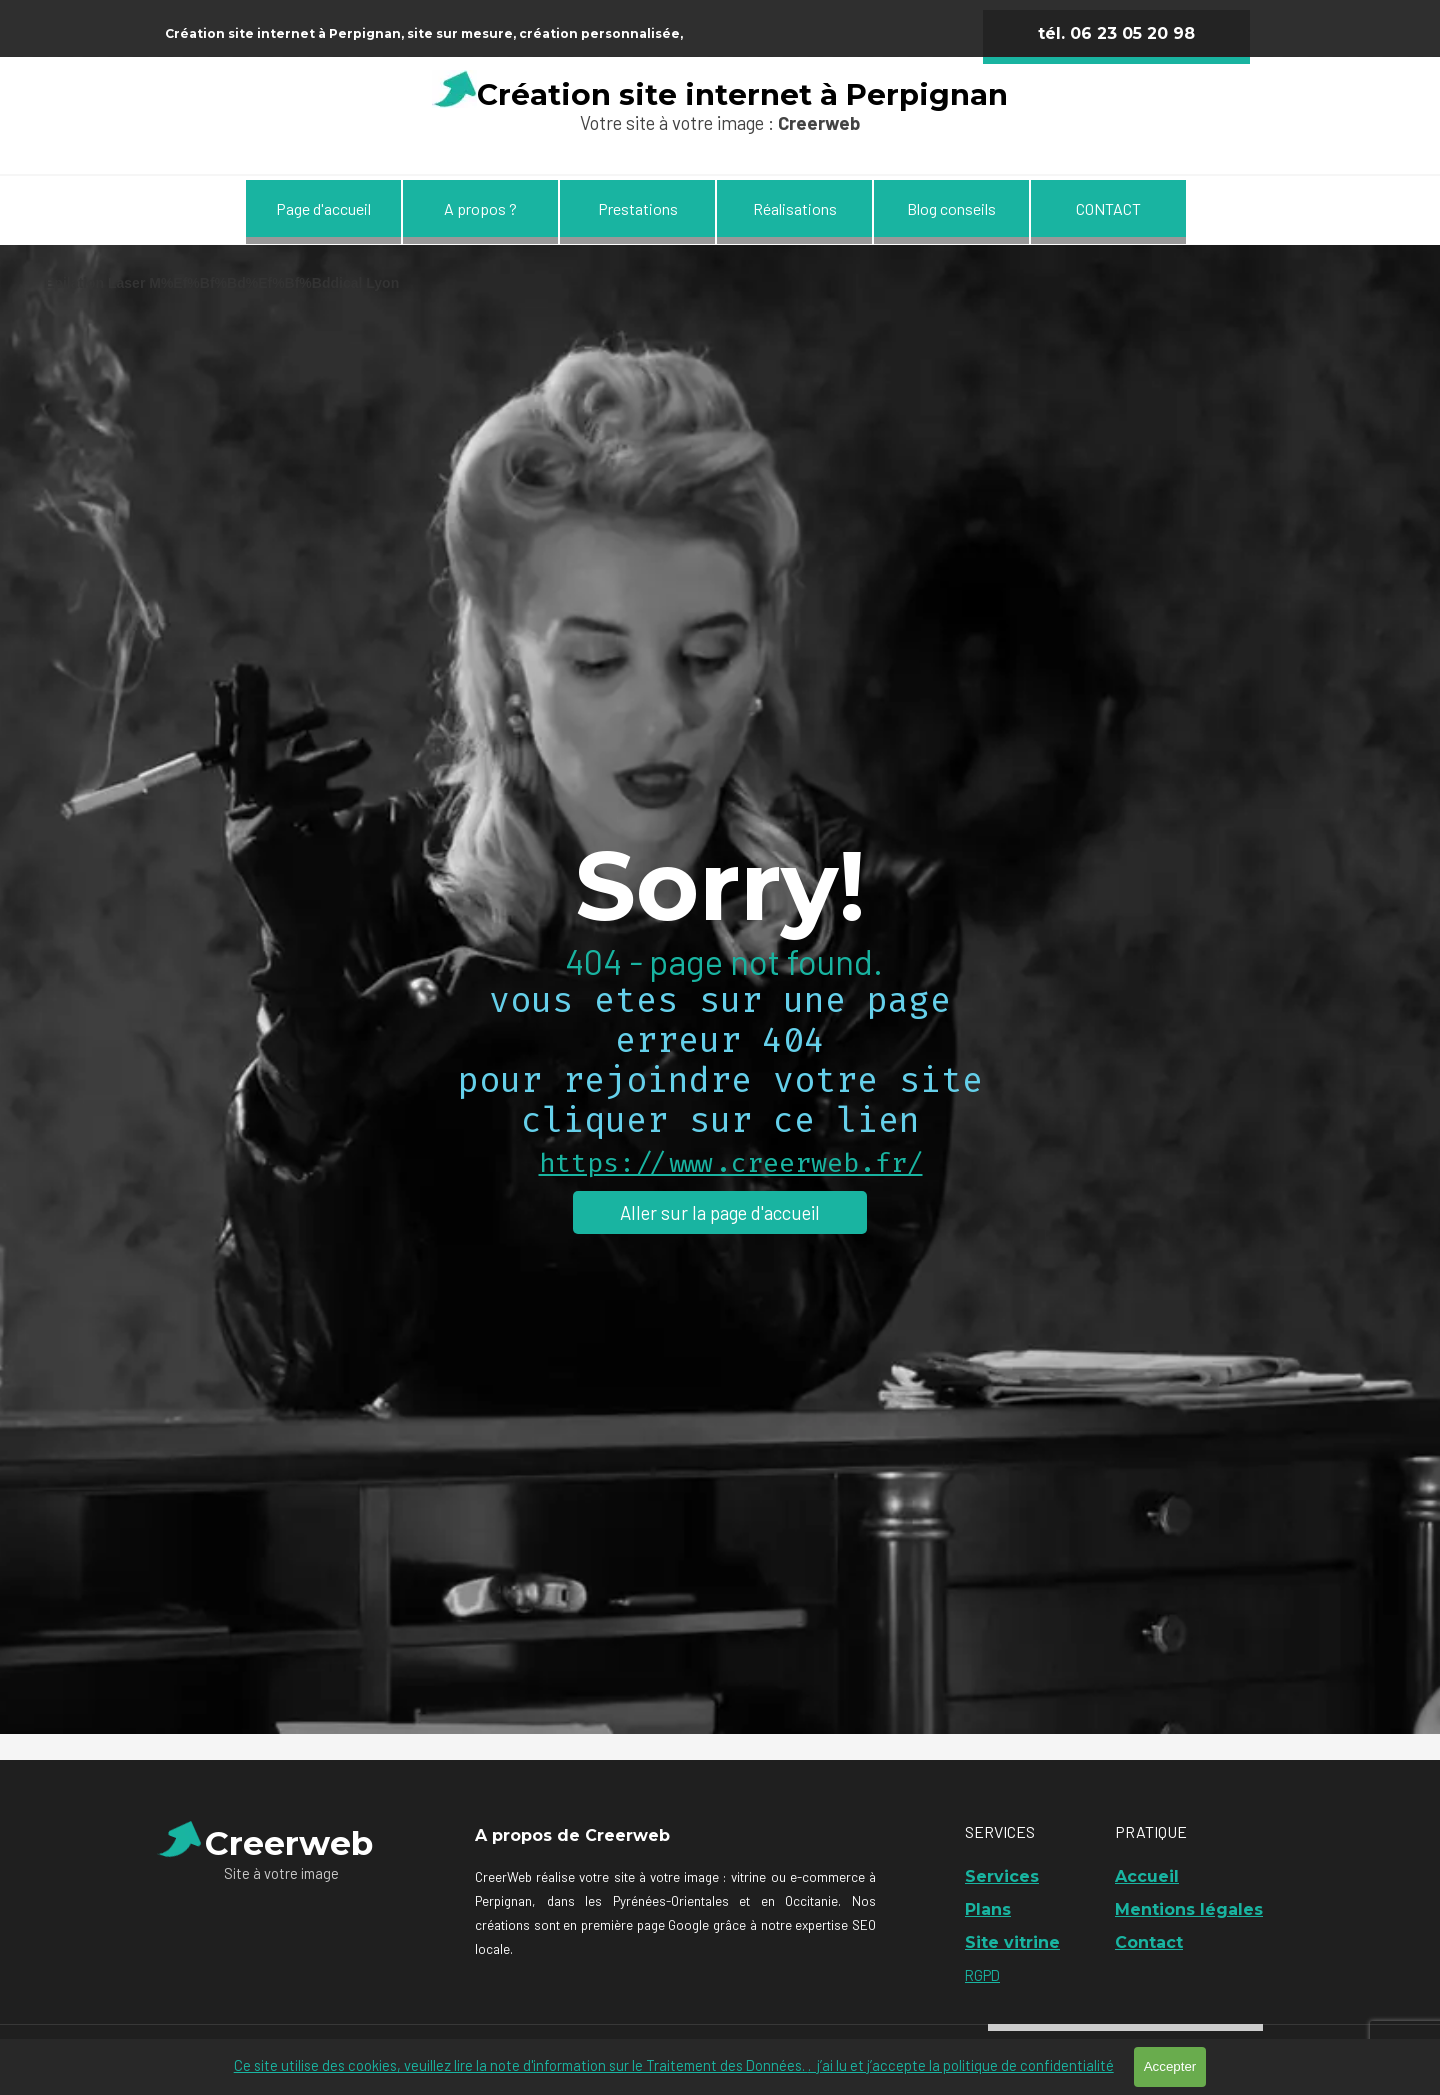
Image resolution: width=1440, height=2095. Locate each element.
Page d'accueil (323, 208)
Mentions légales (1189, 1909)
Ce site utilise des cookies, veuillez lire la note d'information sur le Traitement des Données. (674, 2065)
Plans (988, 1909)
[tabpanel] (534, 32)
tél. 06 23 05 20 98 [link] (1116, 33)
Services (1002, 1876)
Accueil (1147, 1876)
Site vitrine (1012, 1942)
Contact (1149, 1942)
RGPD (982, 1975)
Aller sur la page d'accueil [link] (720, 1212)
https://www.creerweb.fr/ (731, 1163)
